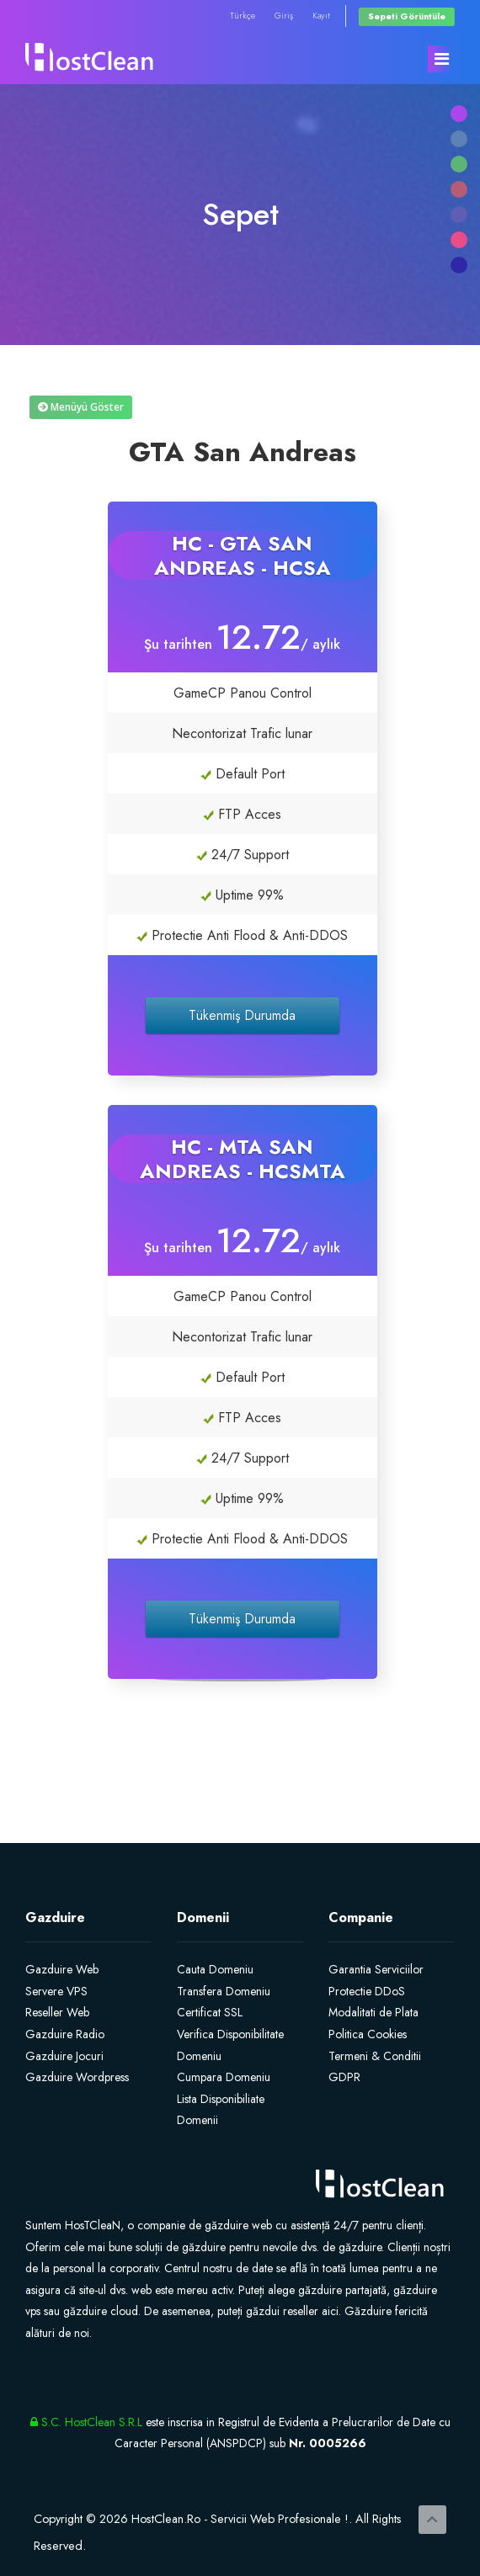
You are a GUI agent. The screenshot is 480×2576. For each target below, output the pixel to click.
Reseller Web (57, 2012)
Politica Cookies (367, 2034)
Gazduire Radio (64, 2034)
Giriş (284, 15)
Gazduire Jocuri (64, 2056)
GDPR (344, 2077)
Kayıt (321, 15)
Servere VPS (56, 1991)
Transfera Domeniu (223, 1991)
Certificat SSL (210, 2012)
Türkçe (242, 15)
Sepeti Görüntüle (406, 16)
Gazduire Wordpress (77, 2077)
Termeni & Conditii (374, 2056)
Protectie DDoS (366, 1991)
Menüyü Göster (81, 407)
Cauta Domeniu (215, 1969)
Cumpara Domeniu (223, 2077)
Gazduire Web (62, 1969)
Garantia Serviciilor (376, 1969)
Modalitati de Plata (373, 2012)
